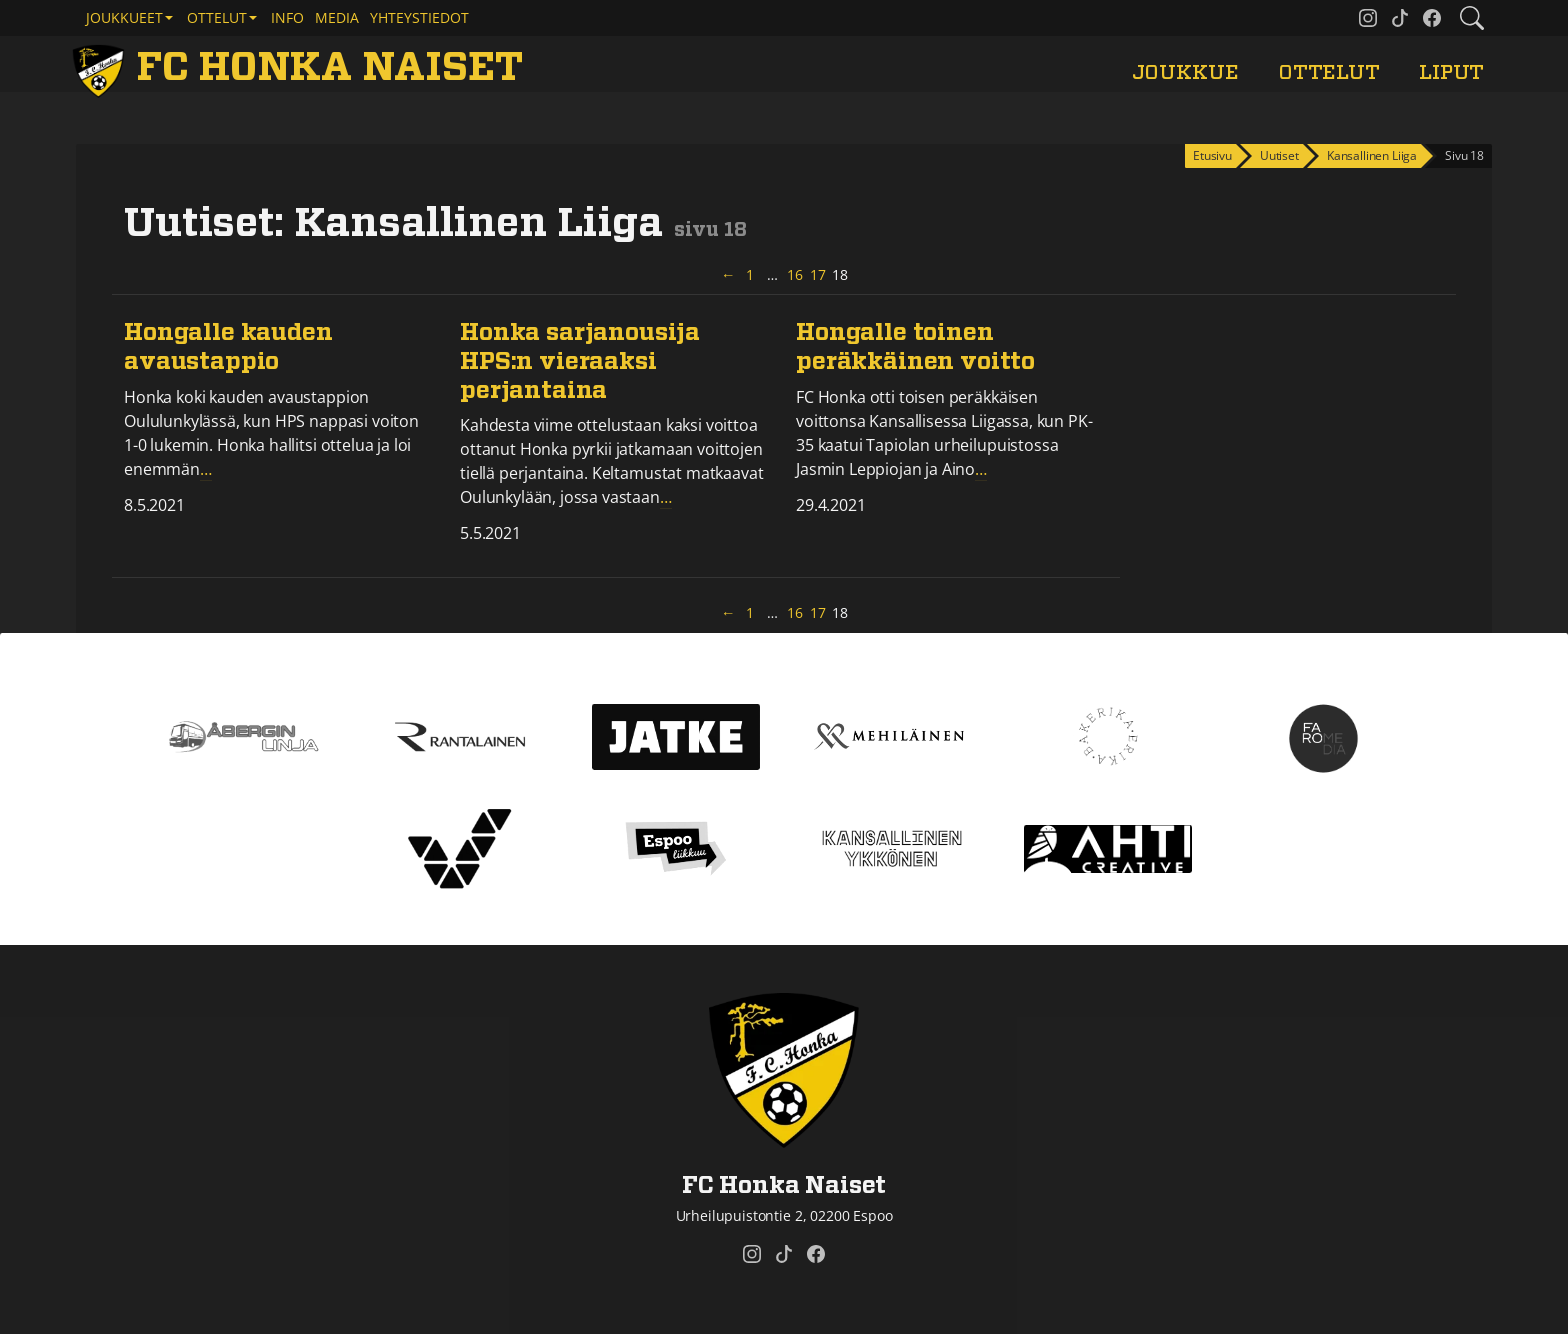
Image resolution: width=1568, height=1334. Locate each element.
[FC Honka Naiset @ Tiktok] (1400, 18)
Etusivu (1212, 155)
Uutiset (1279, 155)
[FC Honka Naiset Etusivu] (301, 68)
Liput (1451, 72)
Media (337, 17)
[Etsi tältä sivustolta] (1472, 18)
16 (796, 274)
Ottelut (1329, 72)
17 (819, 274)
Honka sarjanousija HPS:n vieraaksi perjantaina (580, 362)
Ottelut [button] (217, 17)
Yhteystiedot (419, 17)
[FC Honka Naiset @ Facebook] (1432, 18)
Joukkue (1185, 72)
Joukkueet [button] (124, 17)
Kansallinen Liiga (1372, 155)
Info (287, 17)
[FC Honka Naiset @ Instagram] (1368, 18)
